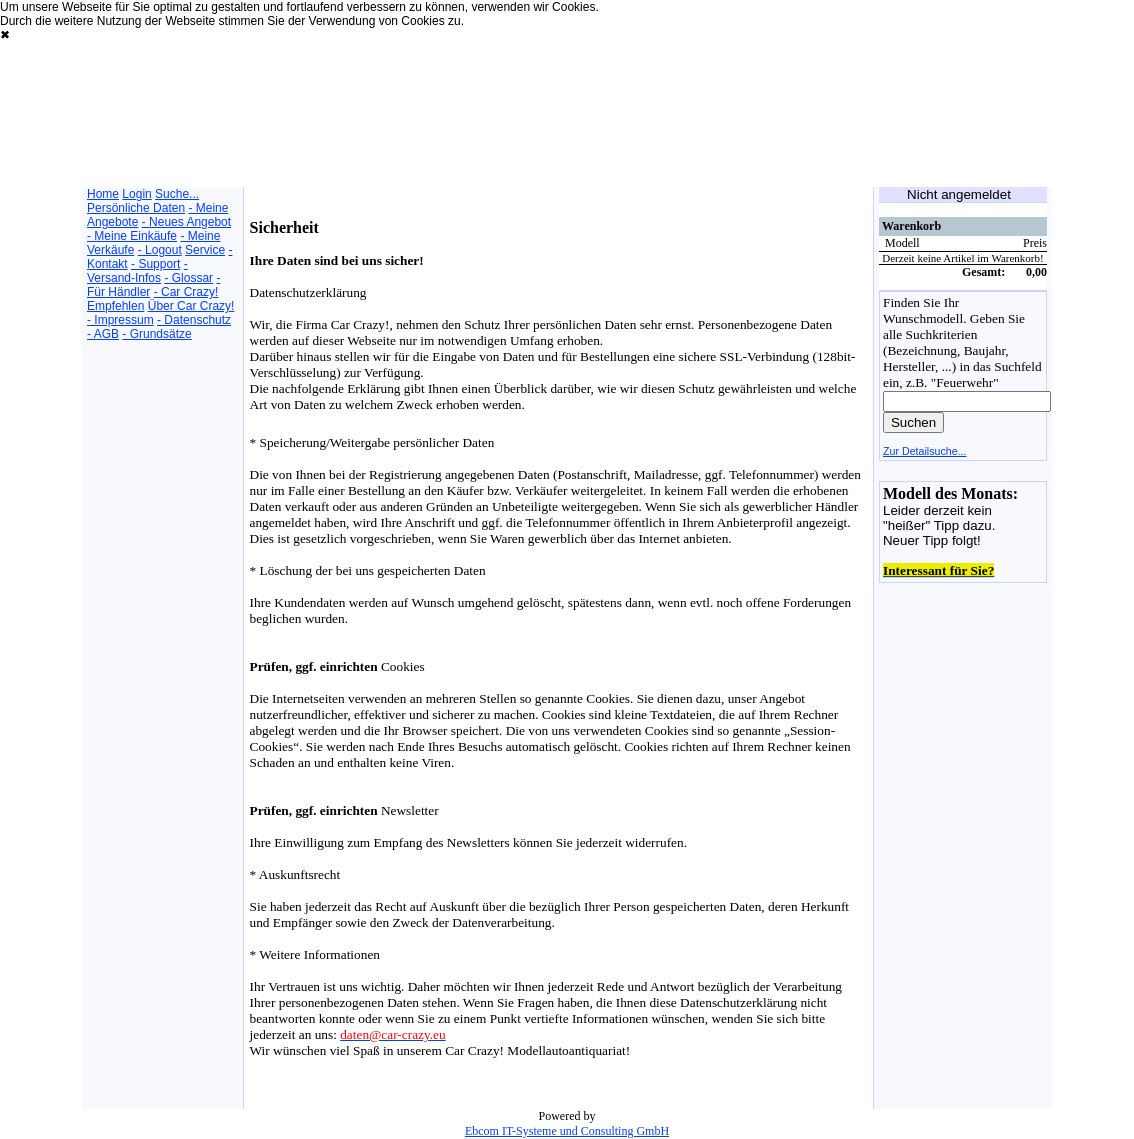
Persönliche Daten (136, 208)
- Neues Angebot (186, 222)
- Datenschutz (194, 320)
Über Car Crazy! (191, 306)
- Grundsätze (156, 334)
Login (136, 194)
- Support (155, 264)
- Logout (160, 250)
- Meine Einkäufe (132, 236)
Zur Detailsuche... (925, 451)
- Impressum (120, 320)
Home (103, 194)
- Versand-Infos (137, 271)
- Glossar (188, 278)
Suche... (177, 194)
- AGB (103, 334)
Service (205, 250)
